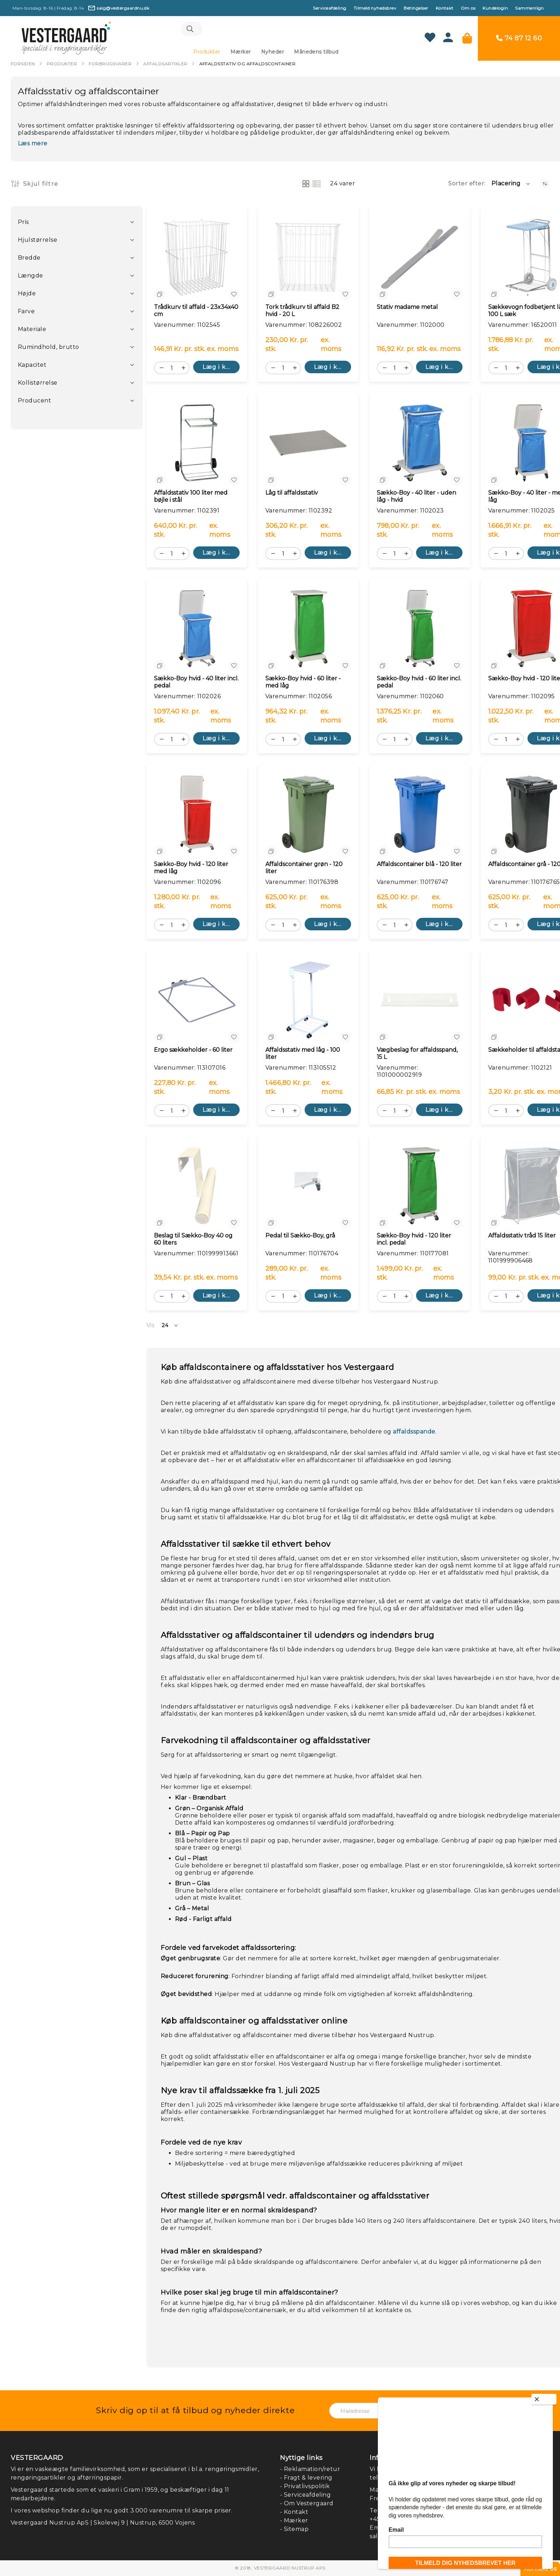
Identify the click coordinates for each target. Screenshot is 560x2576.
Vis (150, 1326)
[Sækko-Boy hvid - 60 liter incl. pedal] (419, 630)
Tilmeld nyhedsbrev (375, 8)
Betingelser (416, 8)
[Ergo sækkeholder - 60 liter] (197, 1001)
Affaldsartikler (165, 65)
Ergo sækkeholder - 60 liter (193, 1051)
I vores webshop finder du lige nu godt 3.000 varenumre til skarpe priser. (121, 2510)
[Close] (543, 2399)
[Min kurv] (467, 39)
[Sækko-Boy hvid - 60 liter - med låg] (308, 630)
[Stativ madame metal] (419, 259)
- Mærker (294, 2520)
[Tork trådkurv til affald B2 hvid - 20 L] (308, 259)
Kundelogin (495, 8)
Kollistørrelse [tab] (38, 384)
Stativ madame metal (407, 308)
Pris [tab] (23, 223)
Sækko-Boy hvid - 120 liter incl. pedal (414, 1240)
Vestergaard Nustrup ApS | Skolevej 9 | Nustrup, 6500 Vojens (103, 2522)
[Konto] (448, 40)
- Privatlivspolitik (305, 2486)
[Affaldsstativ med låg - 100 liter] (308, 1001)
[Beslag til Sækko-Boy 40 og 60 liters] (197, 1187)
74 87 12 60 (523, 39)
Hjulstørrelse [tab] (37, 241)
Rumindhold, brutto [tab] (48, 348)
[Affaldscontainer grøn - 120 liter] (308, 816)
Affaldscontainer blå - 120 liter (419, 865)
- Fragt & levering (306, 2477)
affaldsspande (414, 1433)
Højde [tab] (27, 294)
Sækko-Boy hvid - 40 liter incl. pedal (196, 683)
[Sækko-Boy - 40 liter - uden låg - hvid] (419, 444)
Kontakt (445, 8)
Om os (468, 8)
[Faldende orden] (544, 185)
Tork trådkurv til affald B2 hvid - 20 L (302, 312)
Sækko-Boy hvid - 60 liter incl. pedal (419, 683)
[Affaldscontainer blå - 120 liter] (419, 816)
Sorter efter (466, 184)
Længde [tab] (30, 277)
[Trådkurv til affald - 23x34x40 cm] (197, 259)
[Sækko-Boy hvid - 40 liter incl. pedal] (197, 630)
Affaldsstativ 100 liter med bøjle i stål (191, 498)
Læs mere (33, 144)
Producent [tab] (34, 402)
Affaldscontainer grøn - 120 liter (303, 869)
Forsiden (23, 65)
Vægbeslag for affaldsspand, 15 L (417, 1055)
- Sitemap (294, 2529)
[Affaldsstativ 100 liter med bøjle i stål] (197, 444)
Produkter (62, 65)
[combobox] (265, 30)
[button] (511, 185)
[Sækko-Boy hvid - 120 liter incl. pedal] (419, 1187)
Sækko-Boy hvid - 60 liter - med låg (303, 683)
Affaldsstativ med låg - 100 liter (302, 1055)
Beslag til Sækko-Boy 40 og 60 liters (193, 1240)
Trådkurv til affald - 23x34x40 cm (196, 312)
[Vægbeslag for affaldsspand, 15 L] (419, 1001)
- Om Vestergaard (307, 2503)
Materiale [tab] (32, 330)
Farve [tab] (26, 312)
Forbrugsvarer (110, 65)
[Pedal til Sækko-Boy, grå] (308, 1187)
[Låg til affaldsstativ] (308, 444)
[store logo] (66, 38)
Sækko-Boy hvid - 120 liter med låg (191, 869)
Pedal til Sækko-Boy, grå (300, 1237)
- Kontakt (294, 2512)
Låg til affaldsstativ (291, 494)
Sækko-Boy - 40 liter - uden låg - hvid (416, 498)
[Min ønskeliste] (430, 38)
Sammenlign (529, 8)
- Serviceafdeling (305, 2494)
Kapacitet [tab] (32, 366)
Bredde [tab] (29, 259)
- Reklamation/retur (310, 2469)
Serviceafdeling (329, 8)
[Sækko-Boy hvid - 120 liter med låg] (197, 816)
